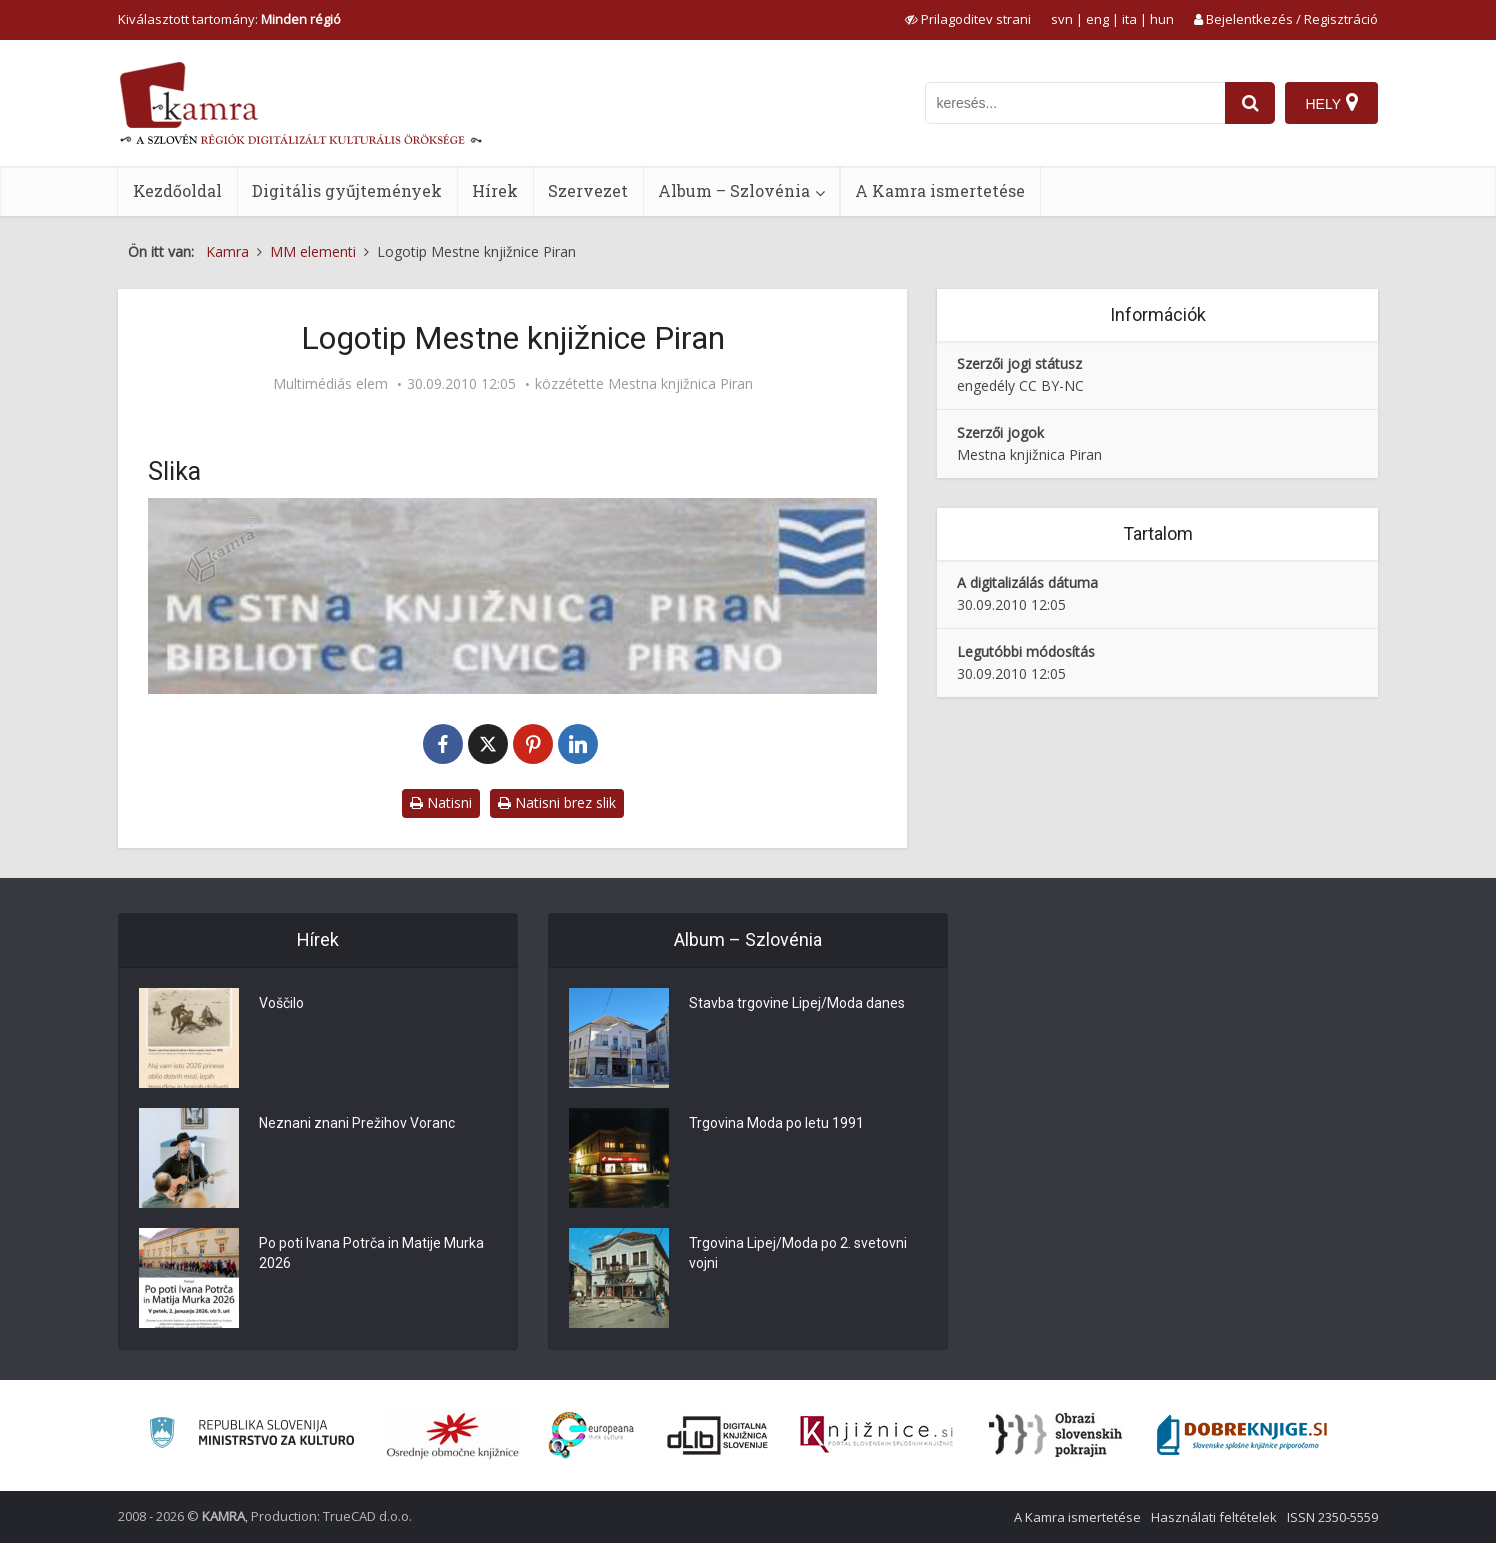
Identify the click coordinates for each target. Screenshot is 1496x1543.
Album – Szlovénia (734, 190)
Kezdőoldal (177, 190)
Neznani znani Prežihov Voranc (357, 1123)
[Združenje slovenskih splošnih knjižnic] (876, 1435)
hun (1162, 19)
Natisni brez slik (557, 802)
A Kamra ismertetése (940, 190)
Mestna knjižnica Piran (680, 384)
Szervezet (588, 190)
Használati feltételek (1214, 1517)
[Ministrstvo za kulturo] (251, 1435)
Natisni (441, 802)
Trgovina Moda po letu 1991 (776, 1123)
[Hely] (1331, 103)
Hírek (495, 190)
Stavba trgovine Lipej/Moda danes (797, 1003)
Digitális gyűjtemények (347, 190)
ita (1129, 19)
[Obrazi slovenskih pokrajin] (1055, 1435)
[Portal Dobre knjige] (1242, 1435)
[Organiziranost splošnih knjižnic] (453, 1435)
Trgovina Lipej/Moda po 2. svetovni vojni (798, 1253)
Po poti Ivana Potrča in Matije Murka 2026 (371, 1253)
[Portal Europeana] (591, 1435)
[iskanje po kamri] (1075, 103)
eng (1097, 19)
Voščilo (281, 1003)
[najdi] (1250, 103)
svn (1062, 19)
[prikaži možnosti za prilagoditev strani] (968, 19)
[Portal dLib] (718, 1435)
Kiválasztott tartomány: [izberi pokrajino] (229, 19)
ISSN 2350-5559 (1332, 1517)
